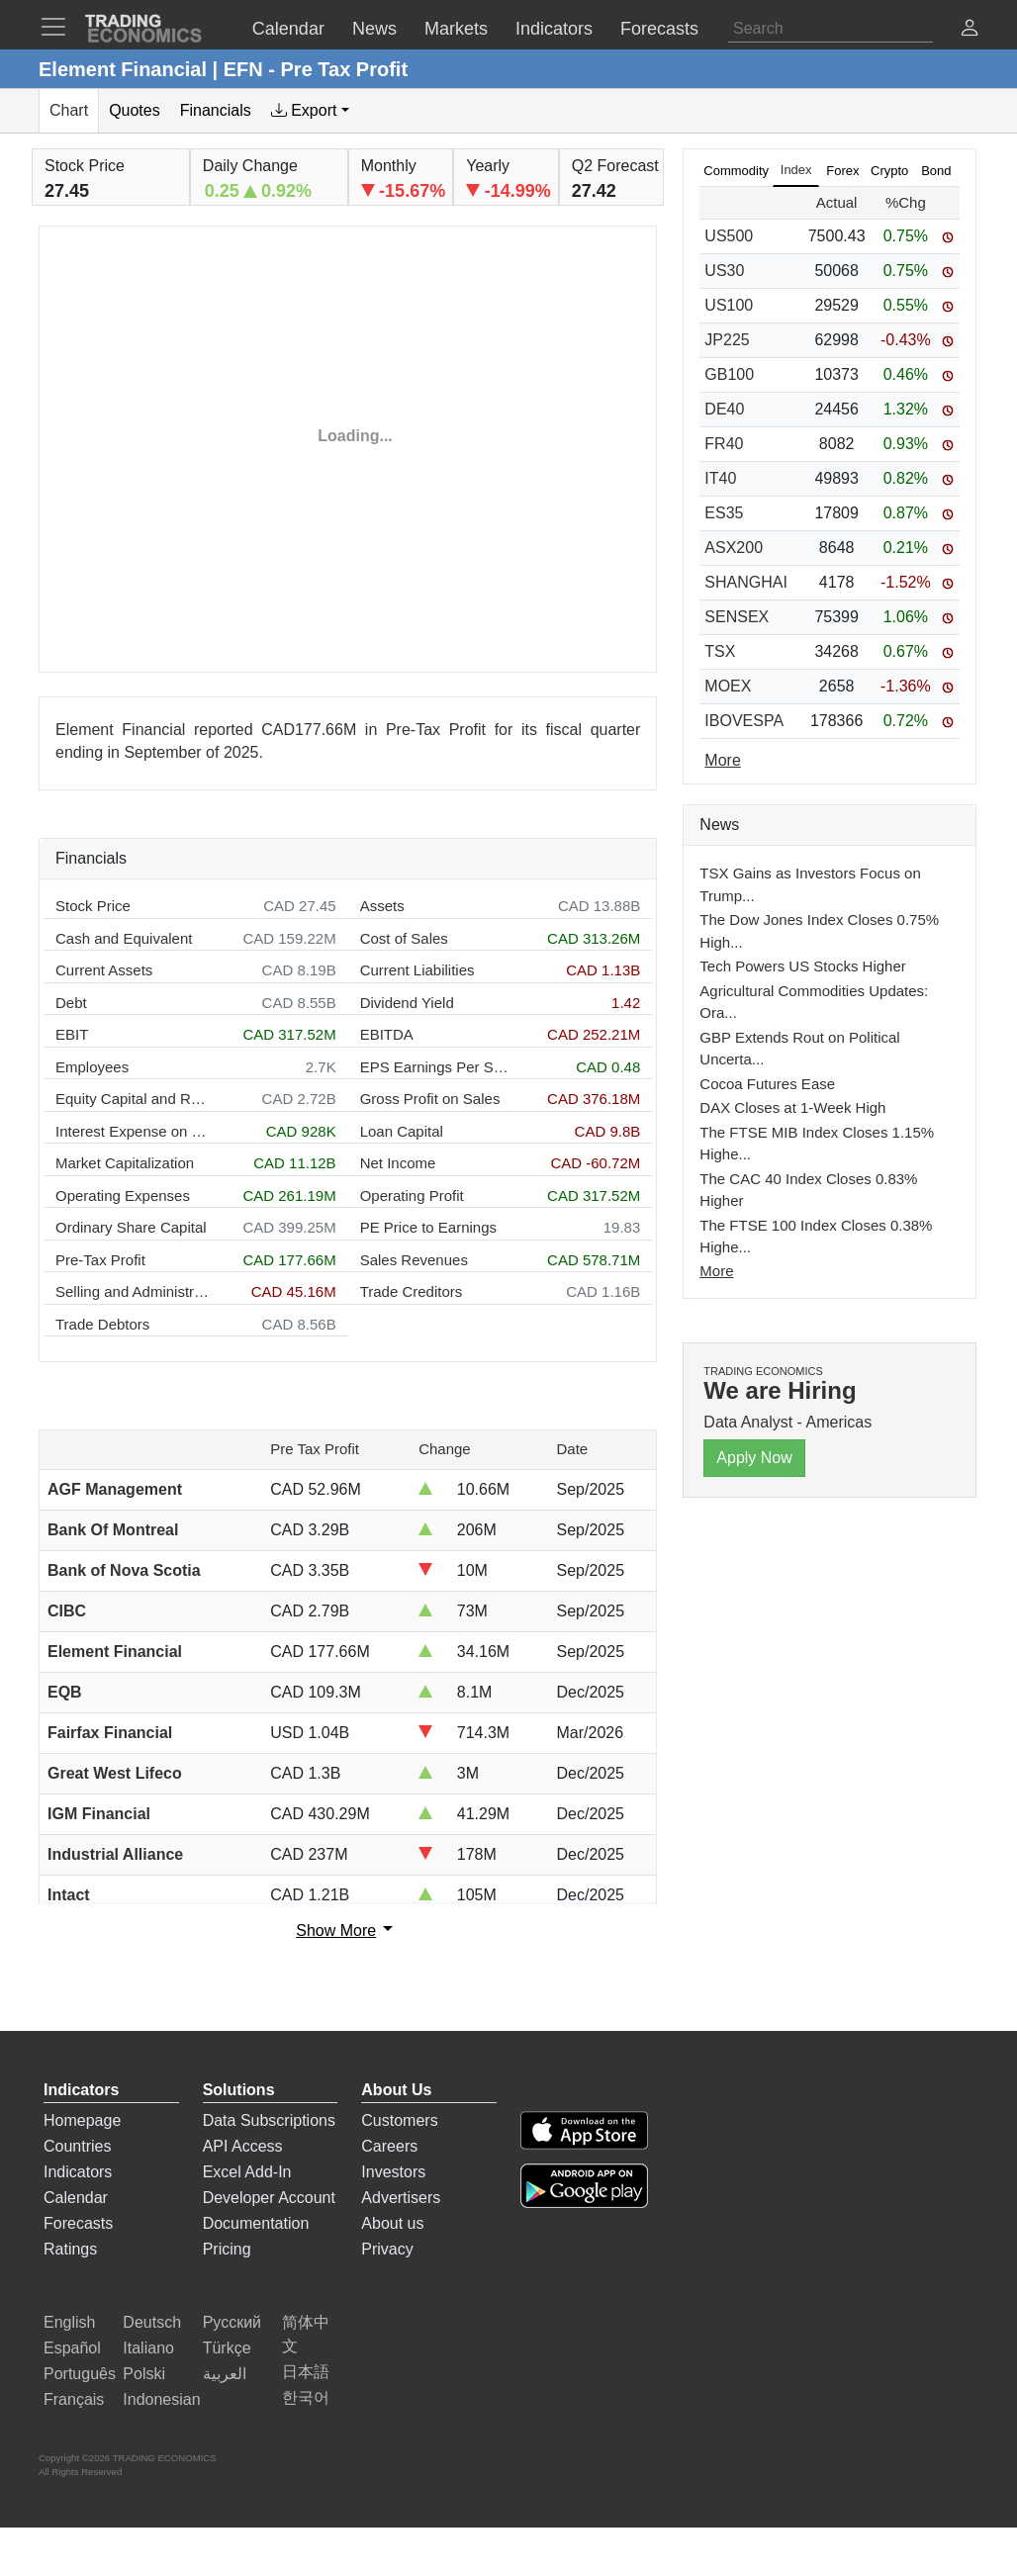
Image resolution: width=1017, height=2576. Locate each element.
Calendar (76, 2197)
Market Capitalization (124, 1162)
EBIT (71, 1034)
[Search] (830, 29)
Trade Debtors (102, 1324)
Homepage (82, 2120)
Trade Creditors (411, 1291)
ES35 (723, 513)
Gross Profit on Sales (430, 1098)
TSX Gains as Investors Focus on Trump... (809, 884)
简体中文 (305, 2334)
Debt (71, 1002)
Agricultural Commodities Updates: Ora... (813, 1002)
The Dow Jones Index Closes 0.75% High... (819, 931)
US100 (728, 305)
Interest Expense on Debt (132, 1131)
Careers (389, 2146)
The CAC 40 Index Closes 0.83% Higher (808, 1190)
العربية (224, 2373)
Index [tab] (796, 169)
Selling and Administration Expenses (132, 1291)
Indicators (78, 2171)
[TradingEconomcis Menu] (59, 27)
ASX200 (733, 547)
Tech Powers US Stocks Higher (802, 966)
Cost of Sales (404, 938)
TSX (719, 651)
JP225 (726, 339)
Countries (77, 2146)
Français (74, 2399)
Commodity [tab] (736, 170)
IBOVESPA (744, 720)
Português (80, 2373)
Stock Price (93, 905)
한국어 (305, 2397)
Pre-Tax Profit (100, 1259)
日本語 (305, 2371)
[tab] (310, 111)
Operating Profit (412, 1195)
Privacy (387, 2249)
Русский (232, 2322)
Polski (144, 2373)
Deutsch (152, 2322)
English (69, 2322)
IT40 (720, 478)
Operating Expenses (122, 1195)
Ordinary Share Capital (131, 1227)
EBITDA (387, 1034)
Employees (92, 1066)
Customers (399, 2120)
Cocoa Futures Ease (767, 1083)
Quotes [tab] (134, 110)
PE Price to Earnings (428, 1227)
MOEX (727, 686)
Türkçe (227, 2348)
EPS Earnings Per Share (436, 1066)
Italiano (148, 2348)
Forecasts (78, 2223)
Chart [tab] (68, 110)
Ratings (70, 2249)
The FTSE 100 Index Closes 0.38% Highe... (815, 1236)
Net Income (398, 1162)
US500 (728, 236)
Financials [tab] (215, 110)
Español (72, 2348)
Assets (382, 905)
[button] (969, 30)
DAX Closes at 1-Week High (792, 1107)
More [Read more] (722, 760)
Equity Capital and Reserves (132, 1098)
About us (392, 2223)
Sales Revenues (414, 1259)
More (716, 1270)
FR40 (723, 443)
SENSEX (736, 616)
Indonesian (161, 2399)
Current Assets (103, 970)
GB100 (729, 374)
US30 (724, 270)
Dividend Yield (407, 1002)
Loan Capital (401, 1131)
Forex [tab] (842, 170)
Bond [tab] (936, 170)
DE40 (724, 409)
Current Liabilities (417, 970)
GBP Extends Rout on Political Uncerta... (799, 1048)
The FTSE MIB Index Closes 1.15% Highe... (816, 1143)
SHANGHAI (745, 582)
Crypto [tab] (889, 170)
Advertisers (400, 2197)
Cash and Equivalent (123, 938)
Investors (393, 2171)
